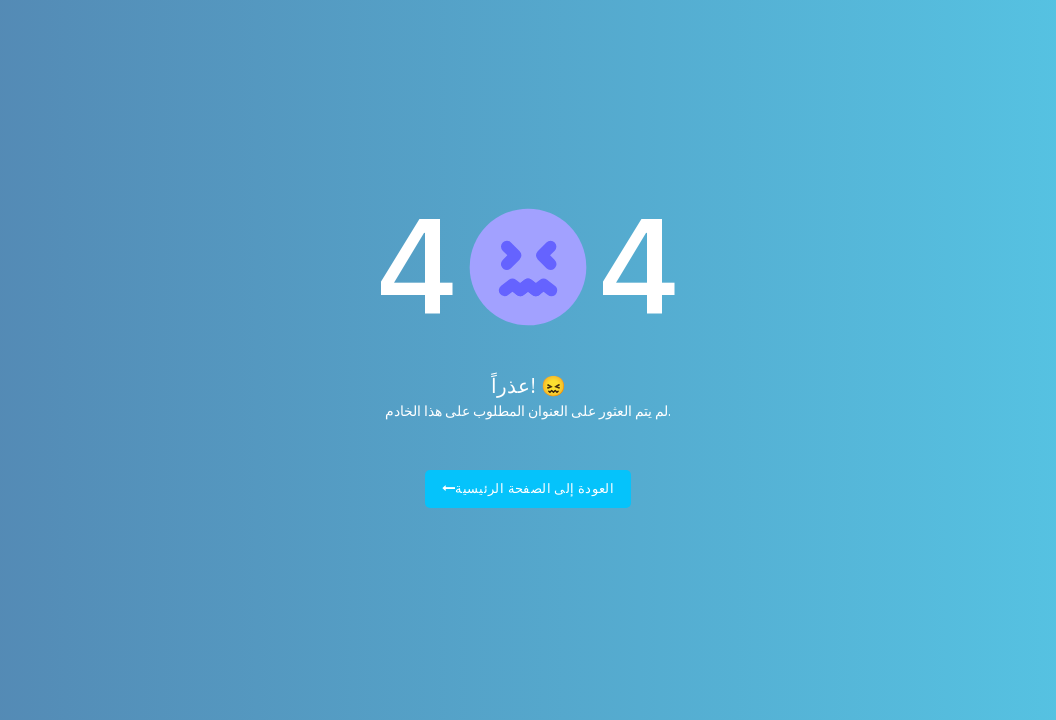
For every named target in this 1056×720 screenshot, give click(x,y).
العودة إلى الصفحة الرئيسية (528, 488)
